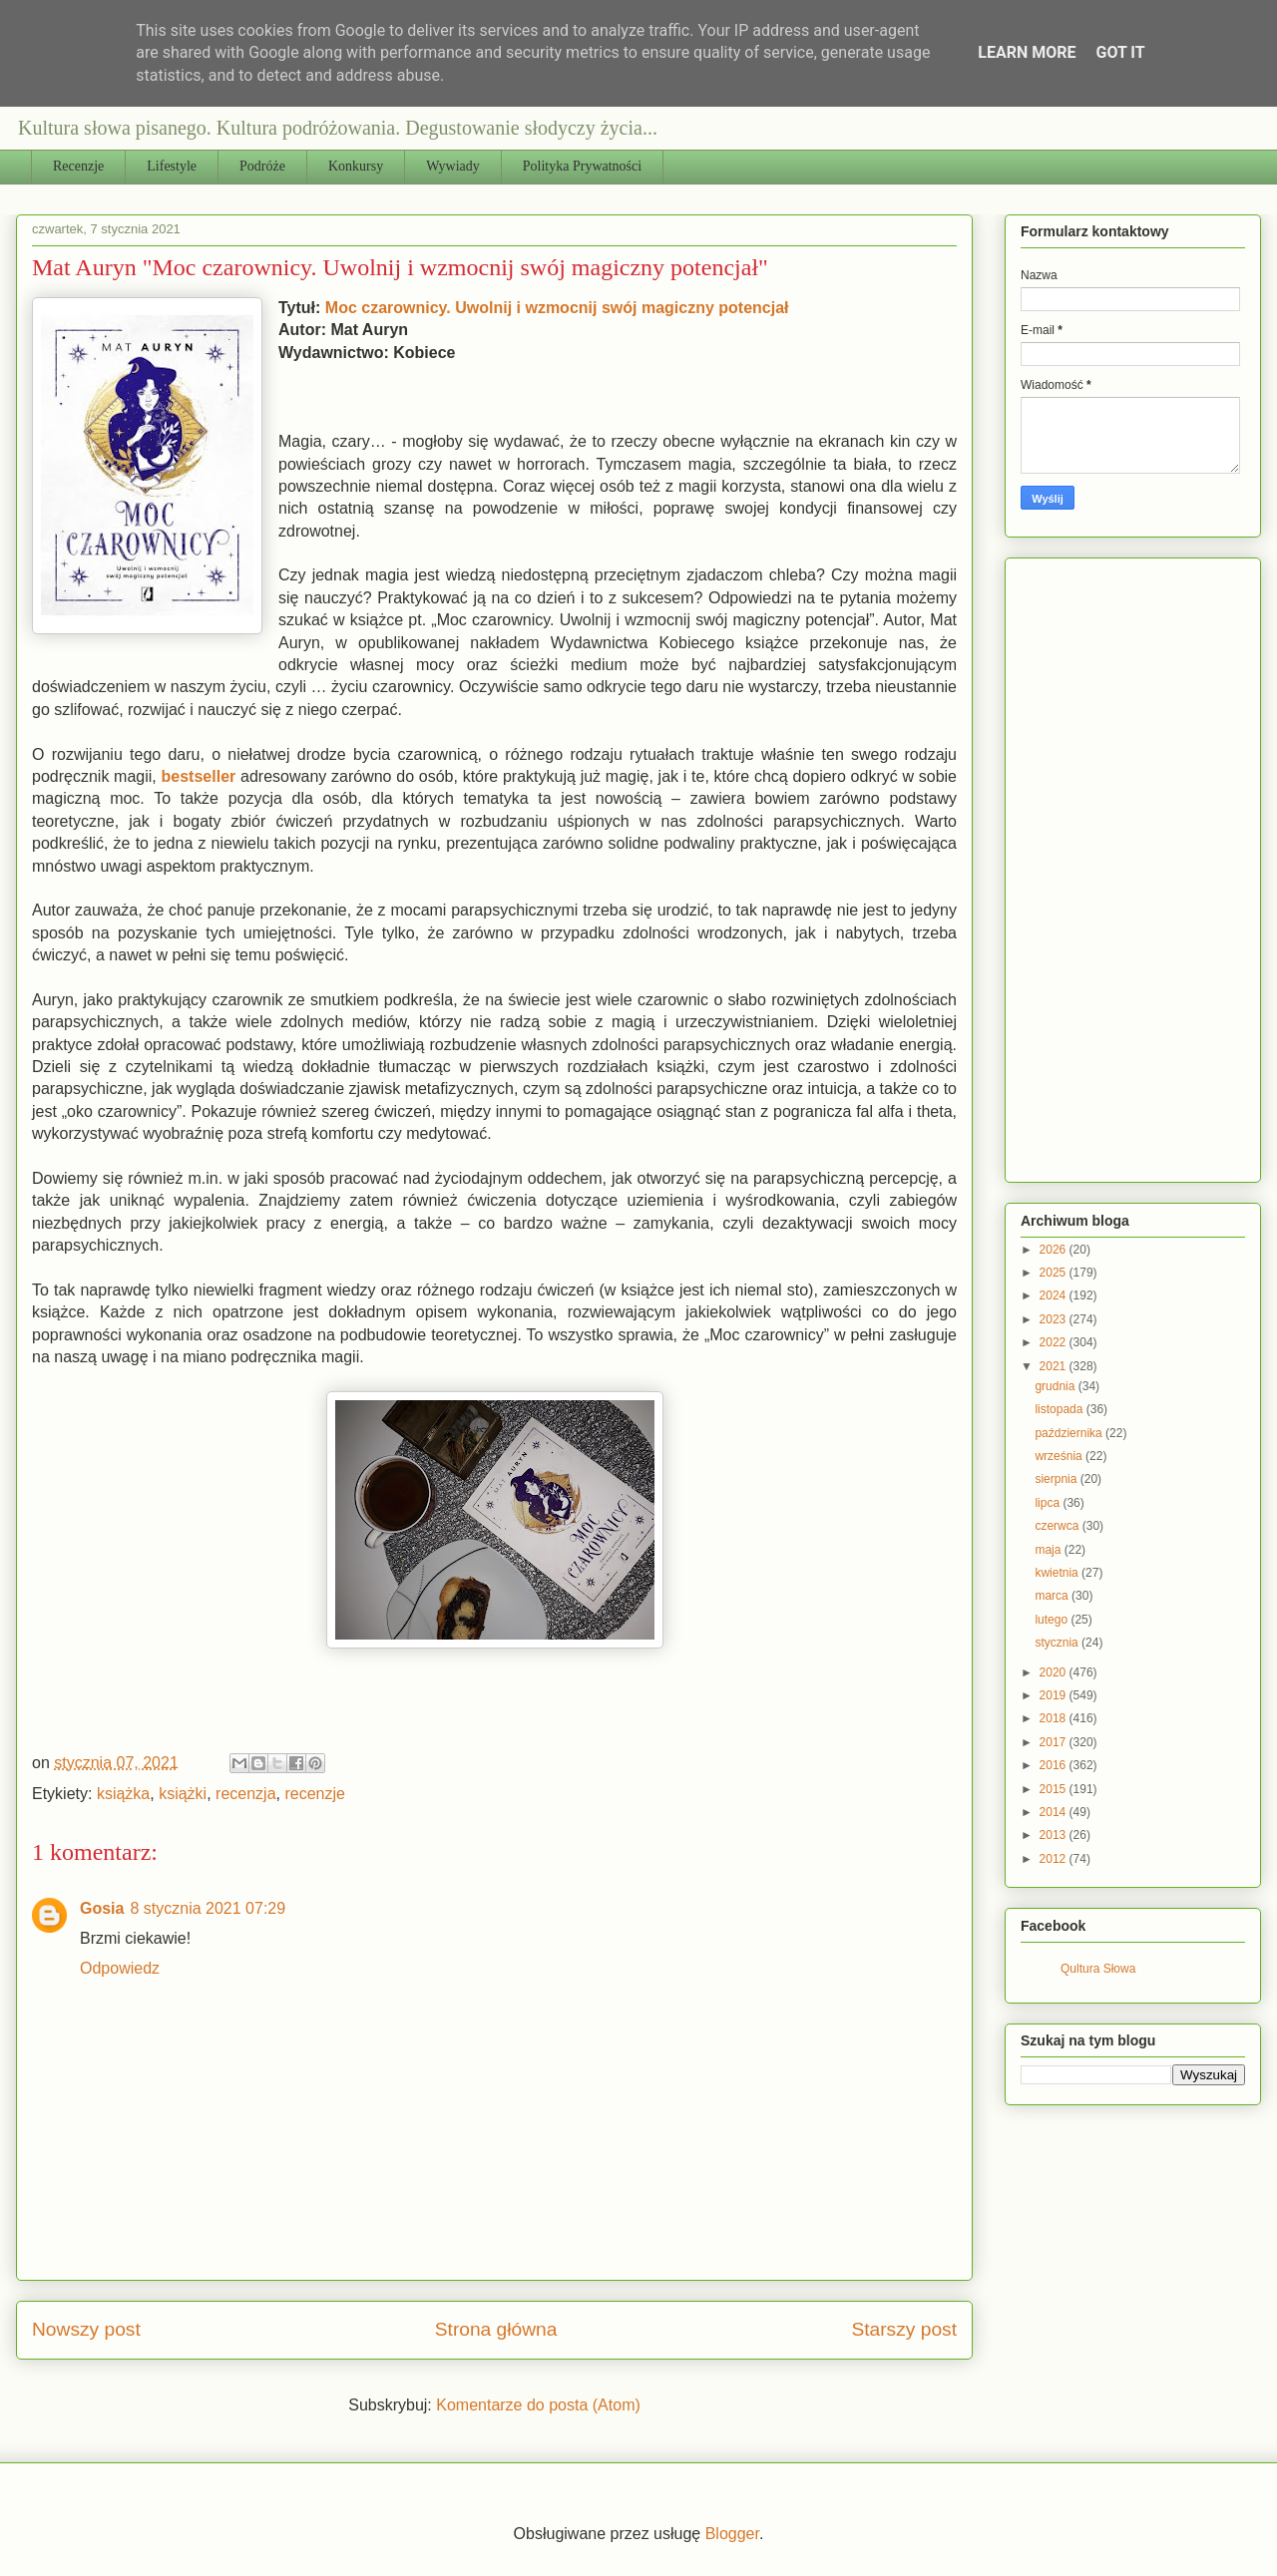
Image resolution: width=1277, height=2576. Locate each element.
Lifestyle (172, 166)
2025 (1054, 1273)
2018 (1054, 1718)
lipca (1049, 1503)
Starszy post (904, 2329)
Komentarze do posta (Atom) (538, 2404)
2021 (1054, 1366)
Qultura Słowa (1098, 1969)
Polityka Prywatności (582, 166)
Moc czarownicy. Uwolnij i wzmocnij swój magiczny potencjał (557, 307)
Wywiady (453, 166)
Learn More (1026, 52)
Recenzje (78, 166)
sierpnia (1057, 1479)
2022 (1054, 1342)
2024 (1054, 1295)
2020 (1054, 1672)
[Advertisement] (1149, 864)
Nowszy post (86, 2329)
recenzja (245, 1793)
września (1060, 1456)
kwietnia (1058, 1573)
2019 (1054, 1695)
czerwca (1058, 1526)
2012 (1054, 1859)
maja (1049, 1550)
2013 (1054, 1835)
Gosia (102, 1908)
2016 (1054, 1765)
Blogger (732, 2533)
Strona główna (496, 2329)
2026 (1054, 1250)
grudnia (1056, 1386)
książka (123, 1793)
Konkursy (355, 166)
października (1070, 1433)
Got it (1119, 52)
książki (183, 1793)
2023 (1054, 1319)
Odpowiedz (120, 1968)
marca (1053, 1596)
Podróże (262, 166)
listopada (1060, 1409)
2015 (1054, 1789)
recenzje (314, 1793)
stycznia (1058, 1643)
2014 (1054, 1812)
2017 (1054, 1742)
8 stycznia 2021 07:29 (207, 1908)
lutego (1052, 1620)
